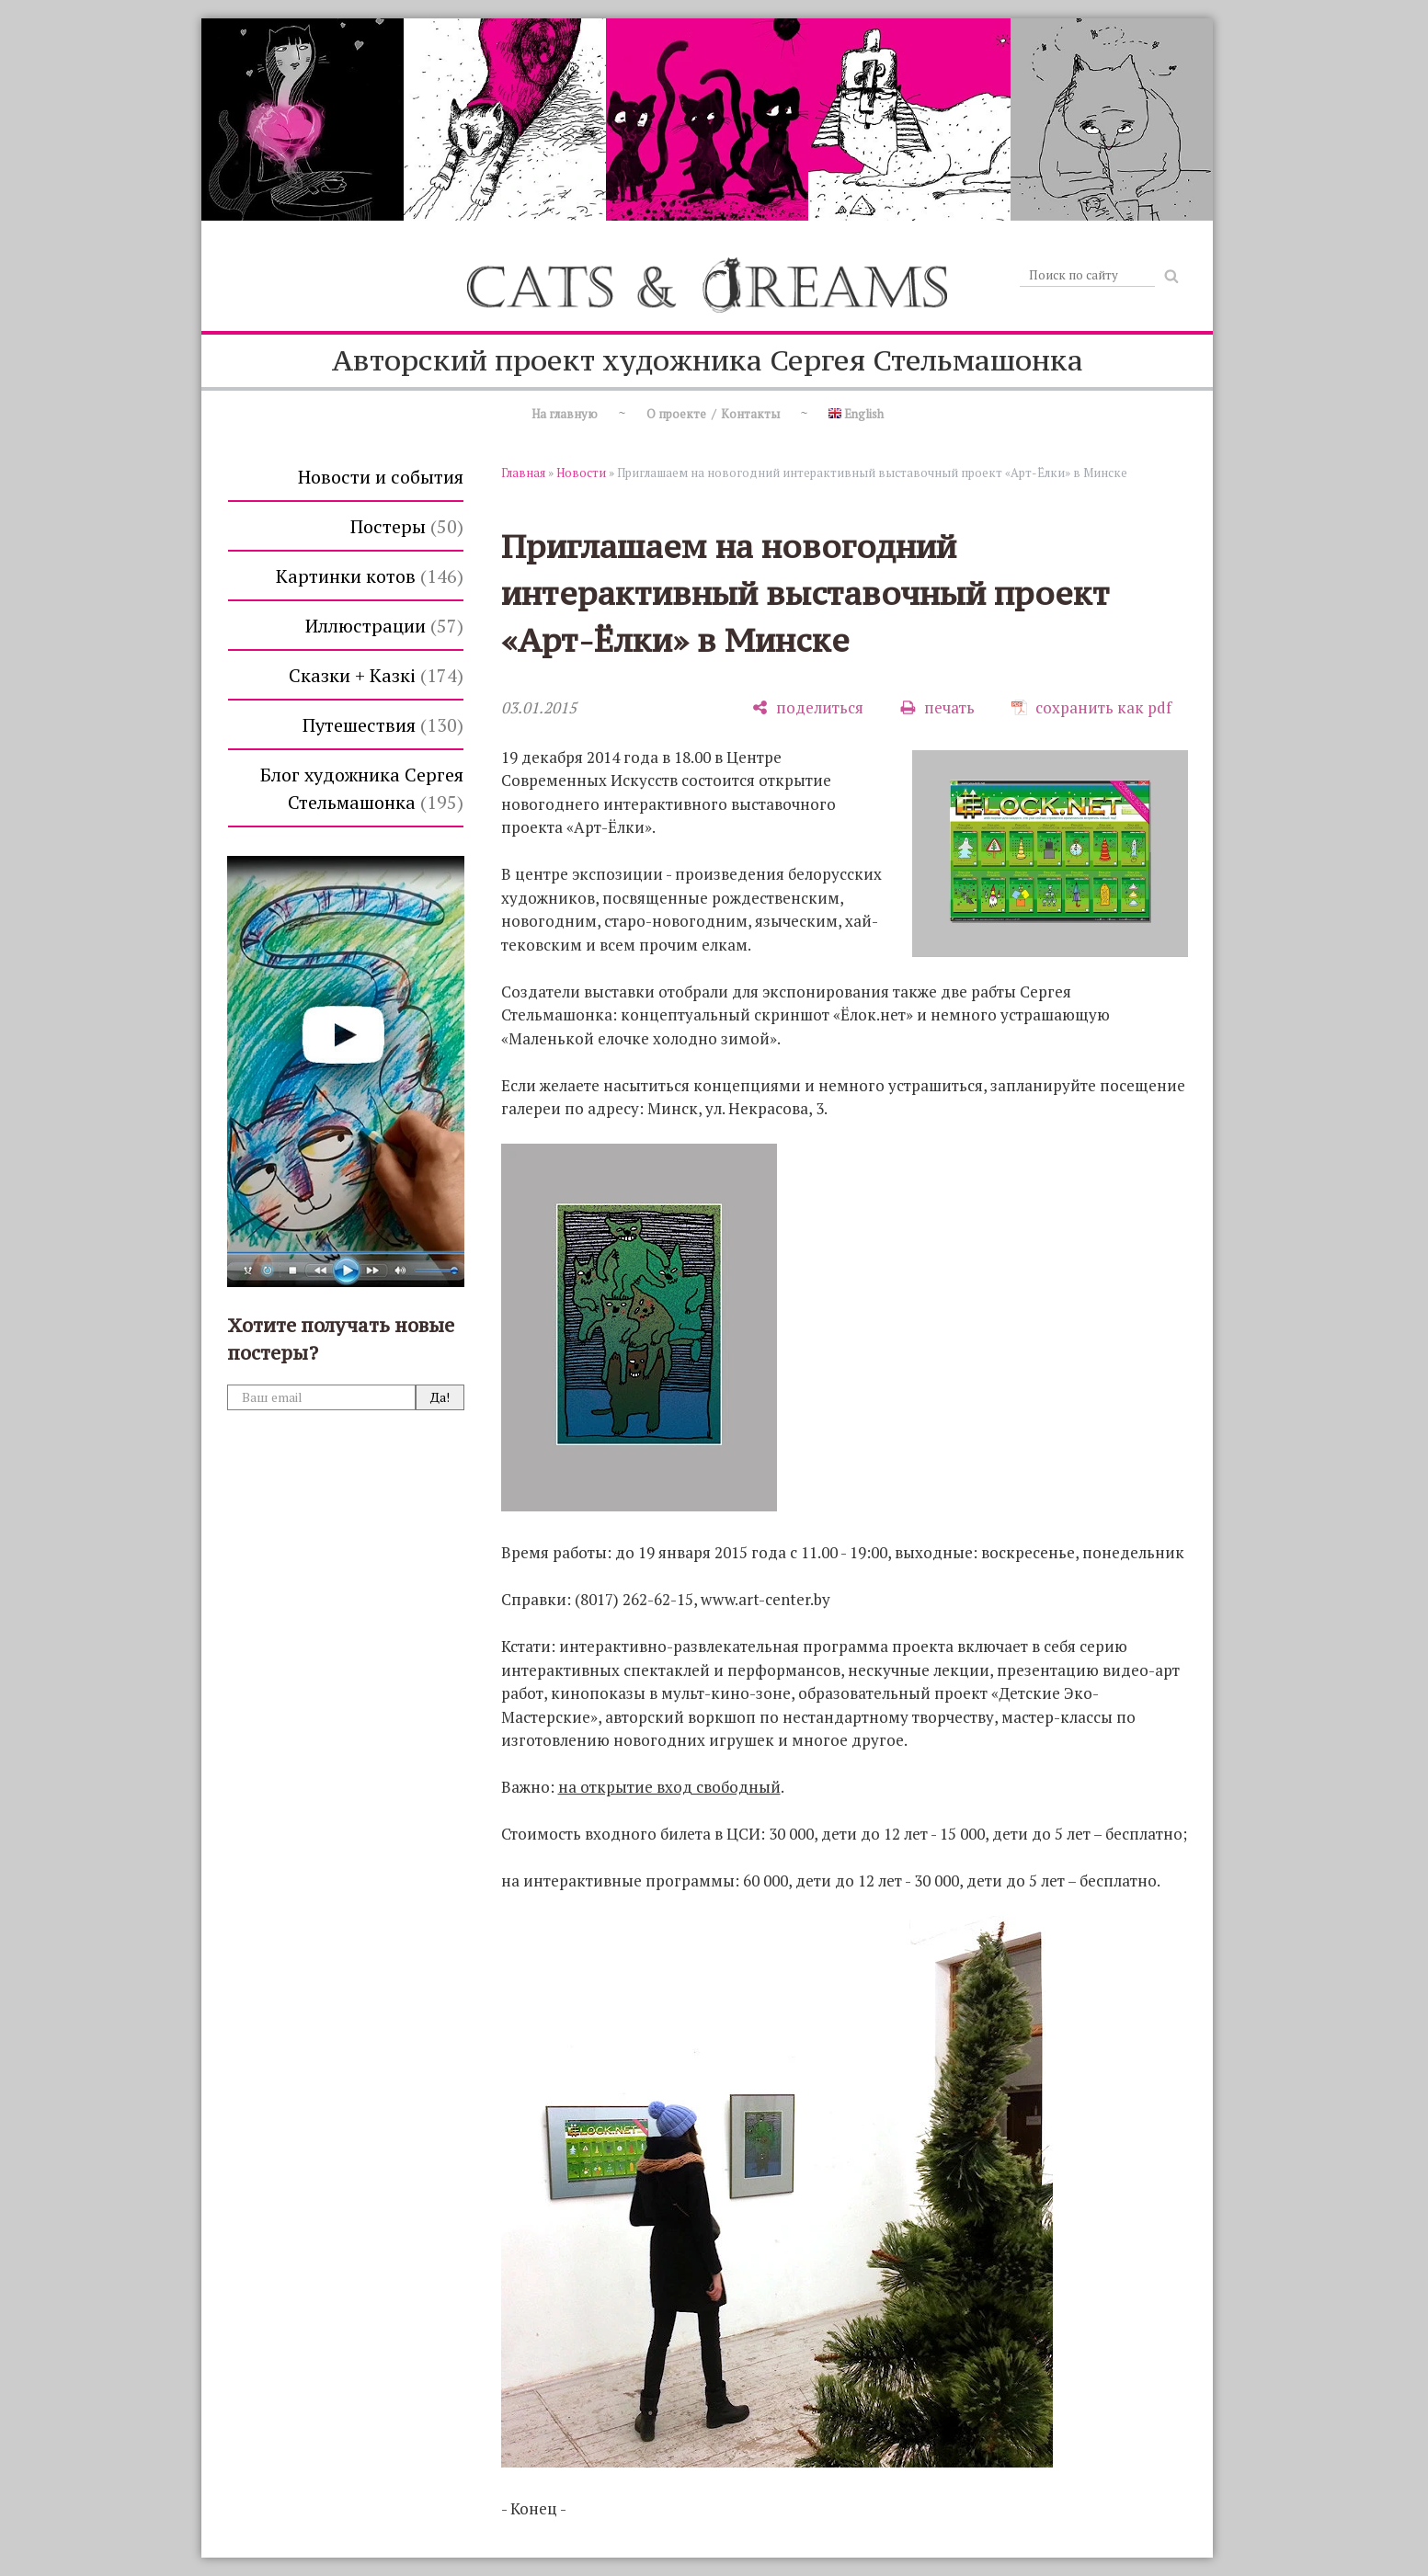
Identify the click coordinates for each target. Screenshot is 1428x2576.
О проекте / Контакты (713, 413)
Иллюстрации (384, 625)
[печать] (937, 707)
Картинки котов (369, 576)
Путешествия (383, 724)
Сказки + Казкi (376, 675)
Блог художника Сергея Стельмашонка (361, 788)
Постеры (406, 526)
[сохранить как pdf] (1091, 707)
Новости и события (380, 476)
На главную (564, 413)
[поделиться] (808, 707)
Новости (581, 472)
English (856, 413)
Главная (523, 472)
